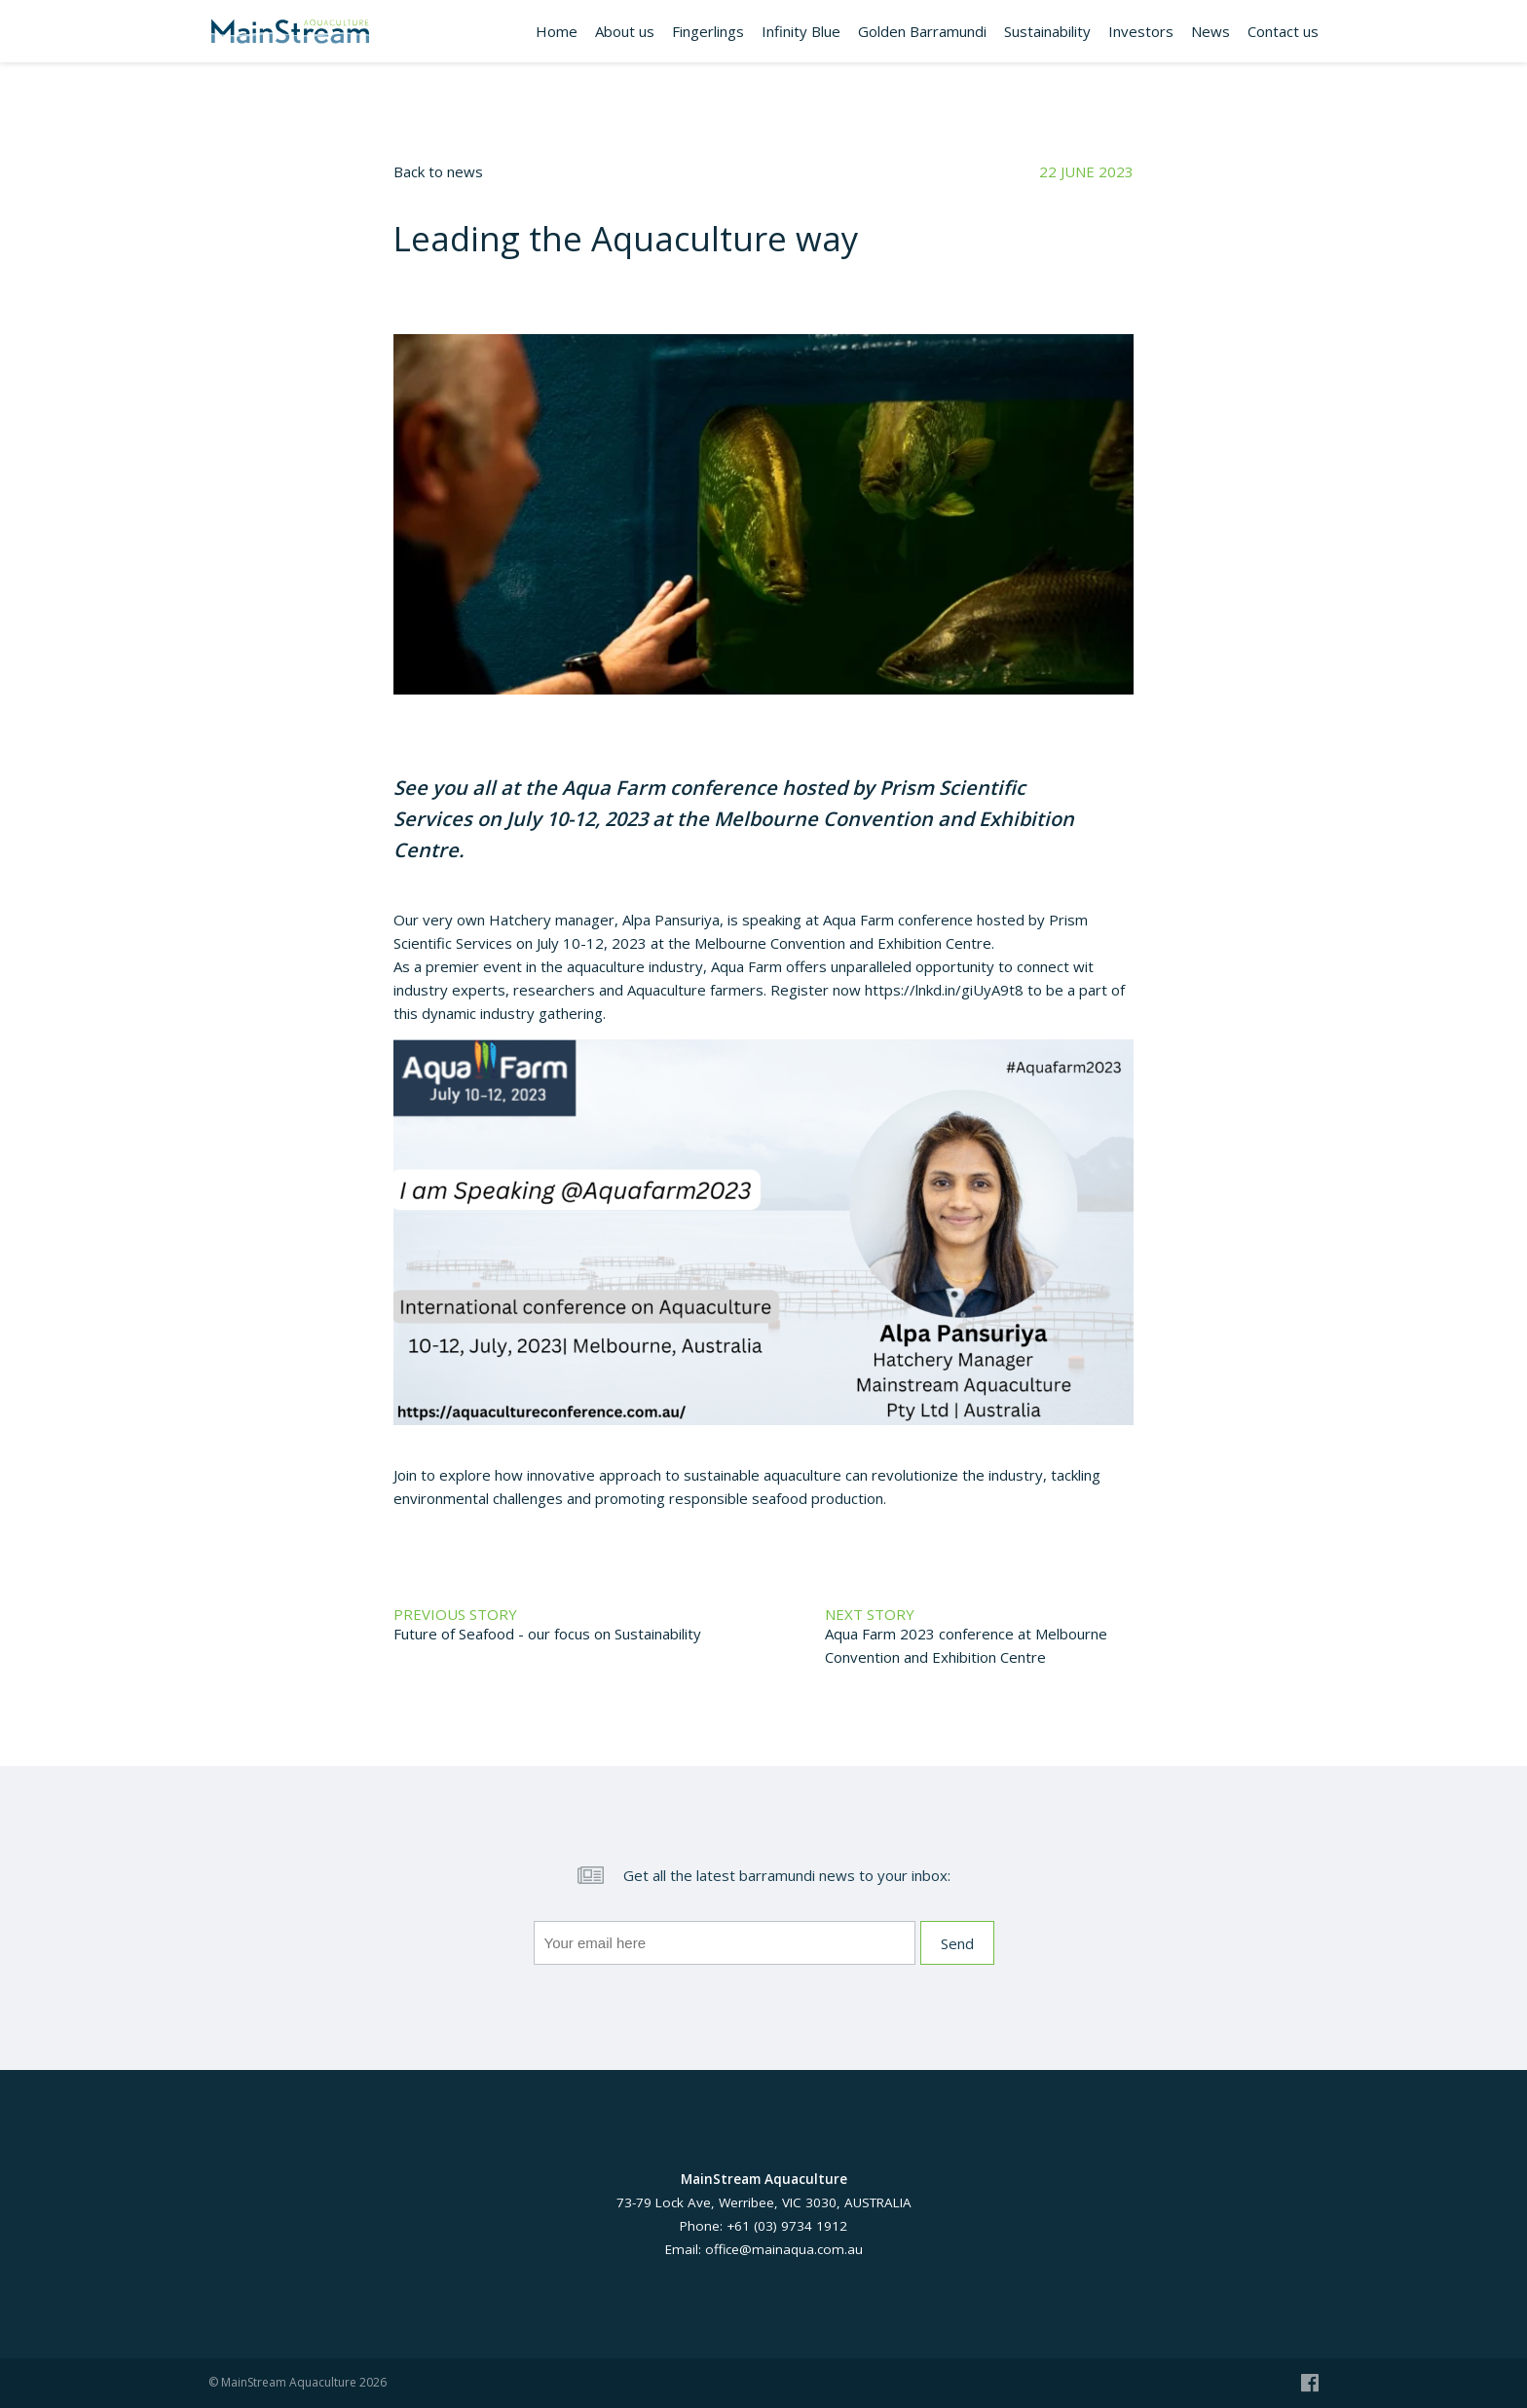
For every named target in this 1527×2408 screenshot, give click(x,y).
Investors (1140, 31)
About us (624, 31)
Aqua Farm (613, 787)
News (1210, 31)
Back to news (438, 171)
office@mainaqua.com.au (784, 2249)
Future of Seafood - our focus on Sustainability (547, 1633)
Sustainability (1047, 31)
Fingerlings (708, 31)
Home (556, 31)
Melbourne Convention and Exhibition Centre (842, 943)
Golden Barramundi (922, 31)
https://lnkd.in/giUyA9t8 (944, 989)
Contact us (1283, 31)
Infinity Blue (801, 31)
